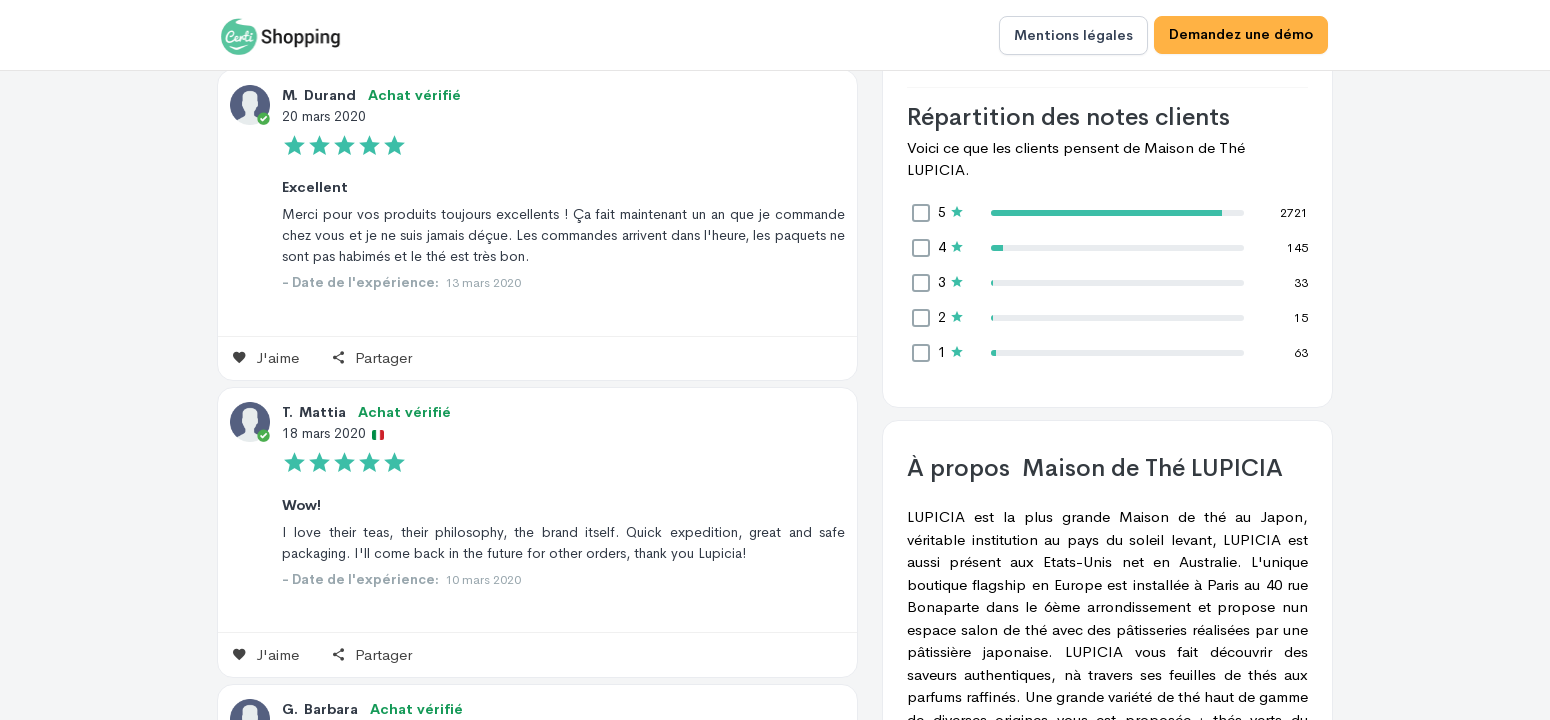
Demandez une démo (1241, 35)
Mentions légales (1073, 35)
